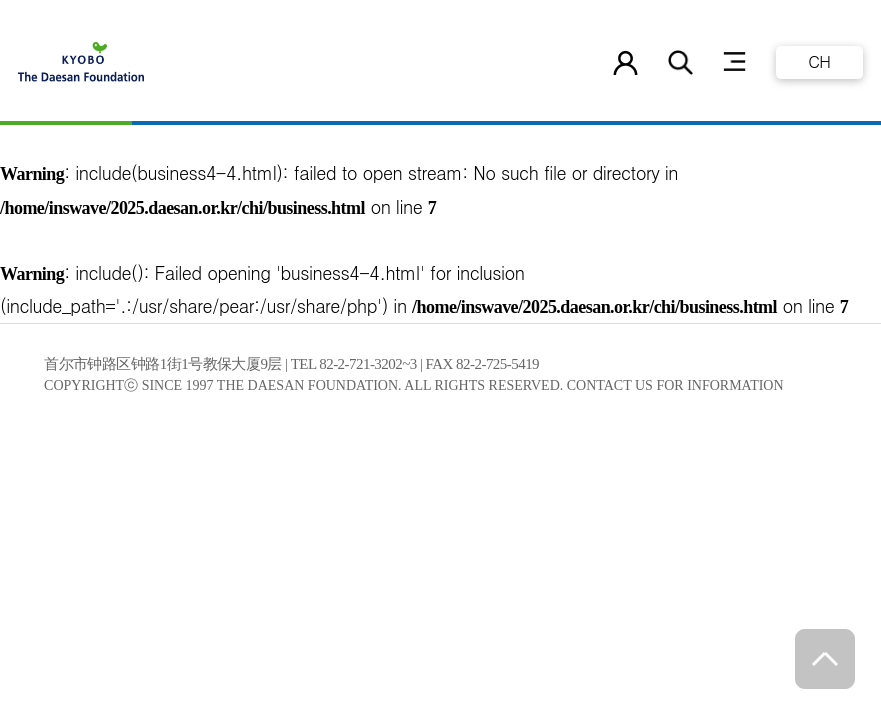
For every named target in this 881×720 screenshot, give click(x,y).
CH (819, 61)
